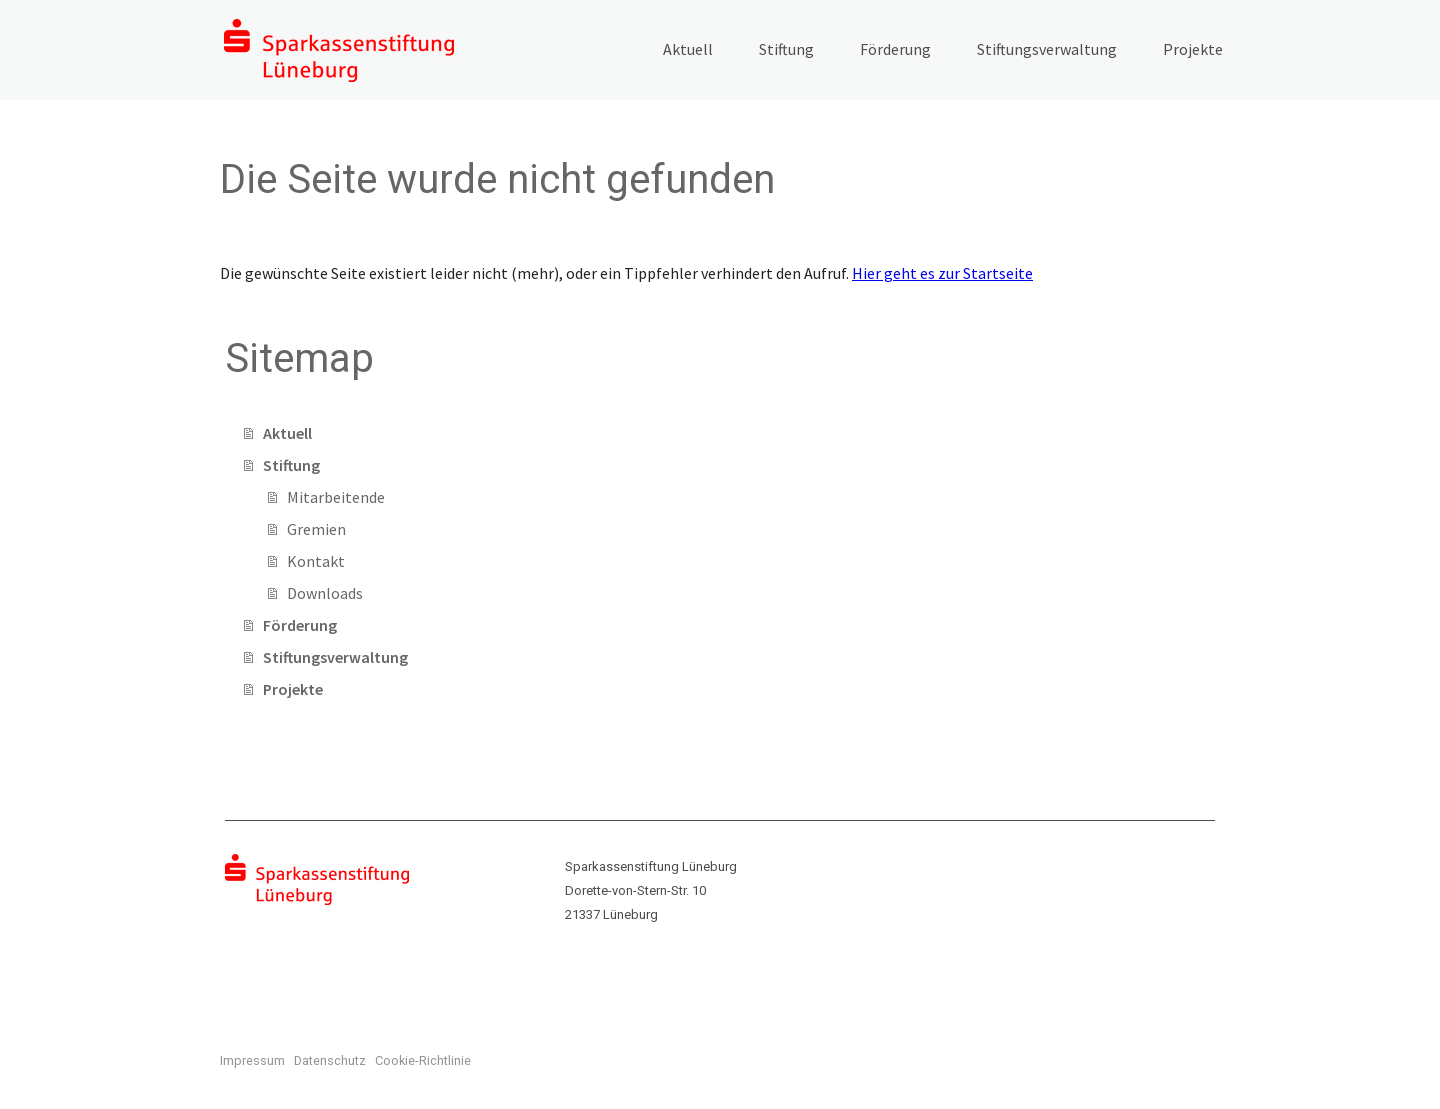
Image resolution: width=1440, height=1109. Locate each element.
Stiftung (786, 49)
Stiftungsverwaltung (1047, 49)
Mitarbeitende (336, 497)
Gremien (316, 529)
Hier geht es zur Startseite (942, 273)
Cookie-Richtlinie (423, 1060)
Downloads (325, 593)
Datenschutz (330, 1060)
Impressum (252, 1060)
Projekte (1193, 49)
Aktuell (688, 49)
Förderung (895, 49)
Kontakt (316, 561)
